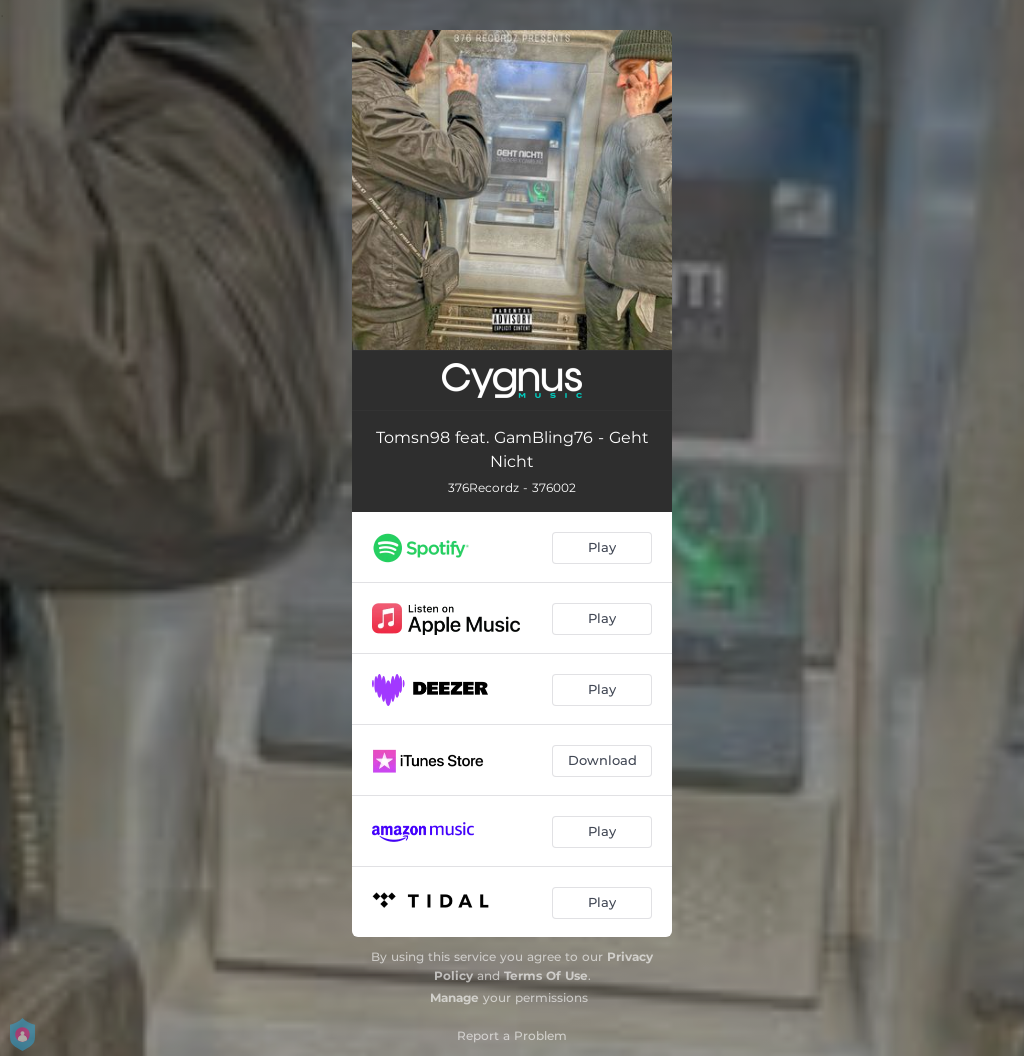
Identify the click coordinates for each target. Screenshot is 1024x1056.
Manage (454, 997)
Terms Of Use (546, 975)
